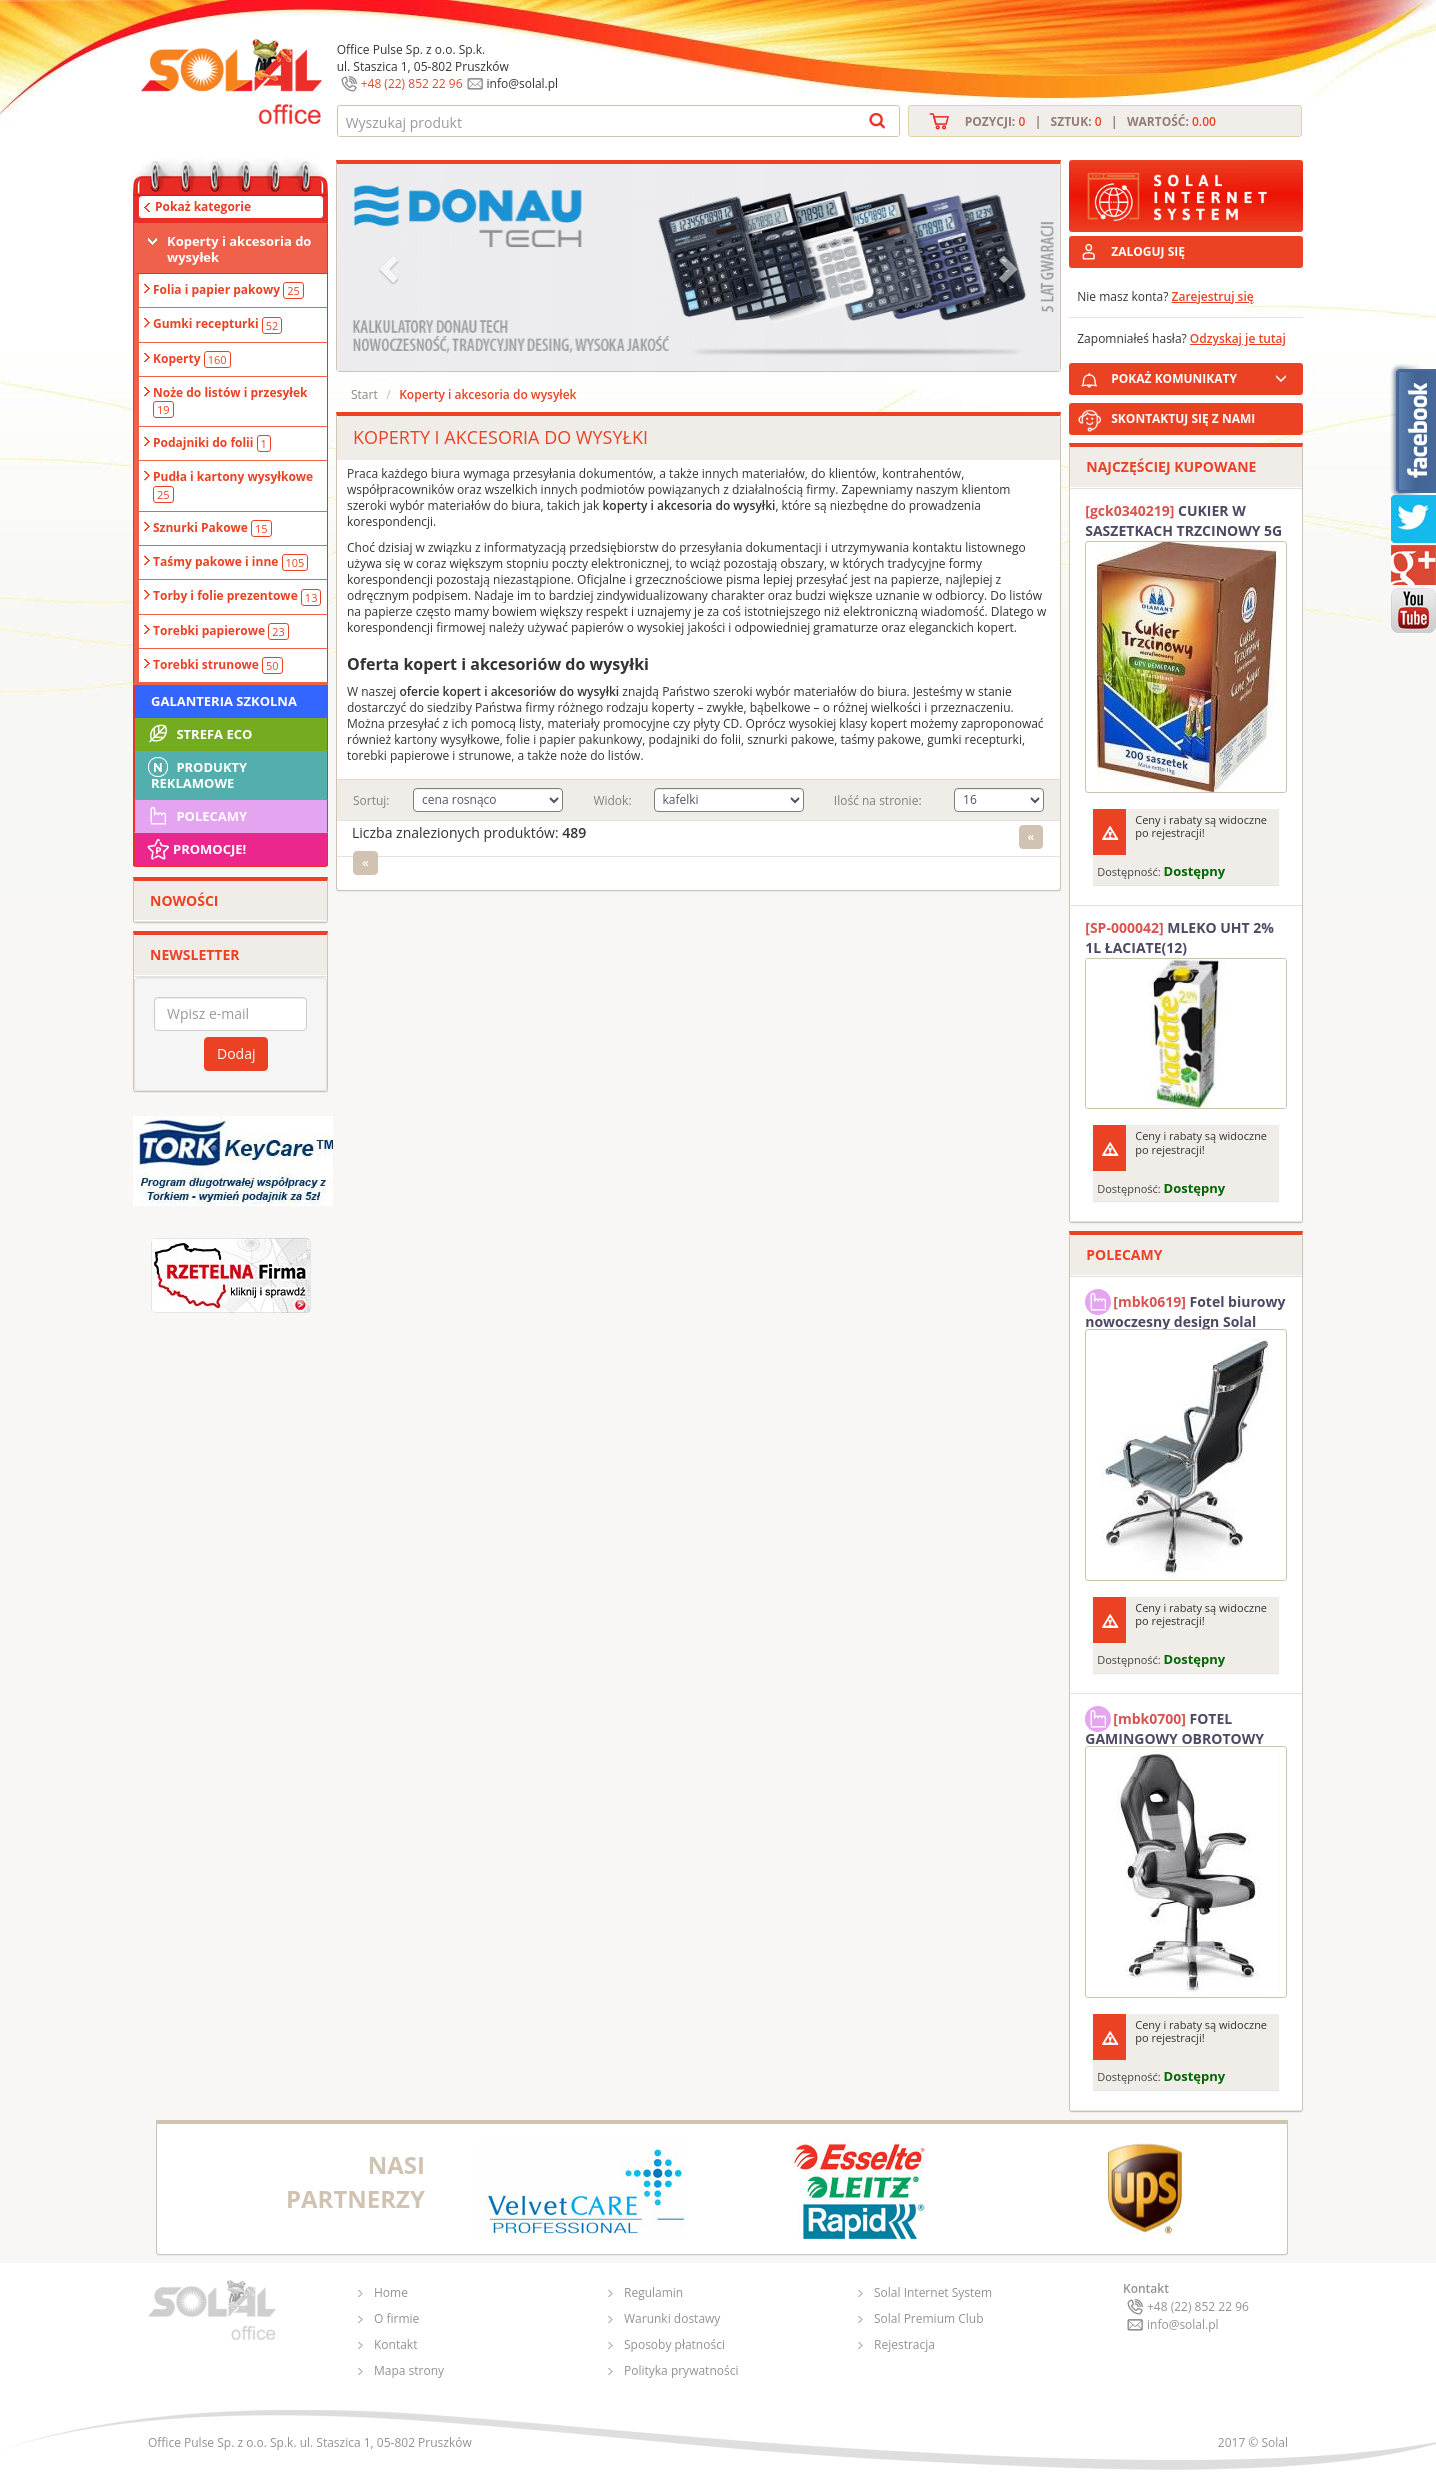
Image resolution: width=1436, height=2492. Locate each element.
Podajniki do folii (212, 443)
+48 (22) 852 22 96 (412, 83)
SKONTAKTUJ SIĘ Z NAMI (1183, 418)
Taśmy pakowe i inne (230, 562)
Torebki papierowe (221, 631)
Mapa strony (409, 2370)
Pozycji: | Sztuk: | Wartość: (1090, 121)
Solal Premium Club (929, 2318)
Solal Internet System (933, 2292)
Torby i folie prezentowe (237, 596)
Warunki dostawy (672, 2318)
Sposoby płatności (674, 2344)
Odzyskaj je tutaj (1238, 338)
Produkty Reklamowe (196, 773)
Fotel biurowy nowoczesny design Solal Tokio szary (1185, 1309)
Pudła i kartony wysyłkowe (233, 485)
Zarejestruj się (1213, 296)
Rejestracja (904, 2344)
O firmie (396, 2318)
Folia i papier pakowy (228, 290)
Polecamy (196, 816)
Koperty (192, 359)
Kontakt (395, 2344)
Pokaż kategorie (203, 206)
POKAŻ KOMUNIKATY (1203, 375)
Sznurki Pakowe (212, 528)
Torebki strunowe (218, 665)
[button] (391, 267)
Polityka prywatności (681, 2370)
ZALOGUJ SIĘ (1148, 251)
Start (364, 394)
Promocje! (195, 849)
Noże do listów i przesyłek (230, 401)
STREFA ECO (198, 734)
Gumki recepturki (217, 324)
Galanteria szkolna (224, 701)
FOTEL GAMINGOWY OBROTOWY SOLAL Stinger (1174, 1726)
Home (391, 2292)
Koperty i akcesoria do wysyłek (239, 249)
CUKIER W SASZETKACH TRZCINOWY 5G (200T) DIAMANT (1183, 521)
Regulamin (653, 2292)
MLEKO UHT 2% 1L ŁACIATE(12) (1179, 937)
